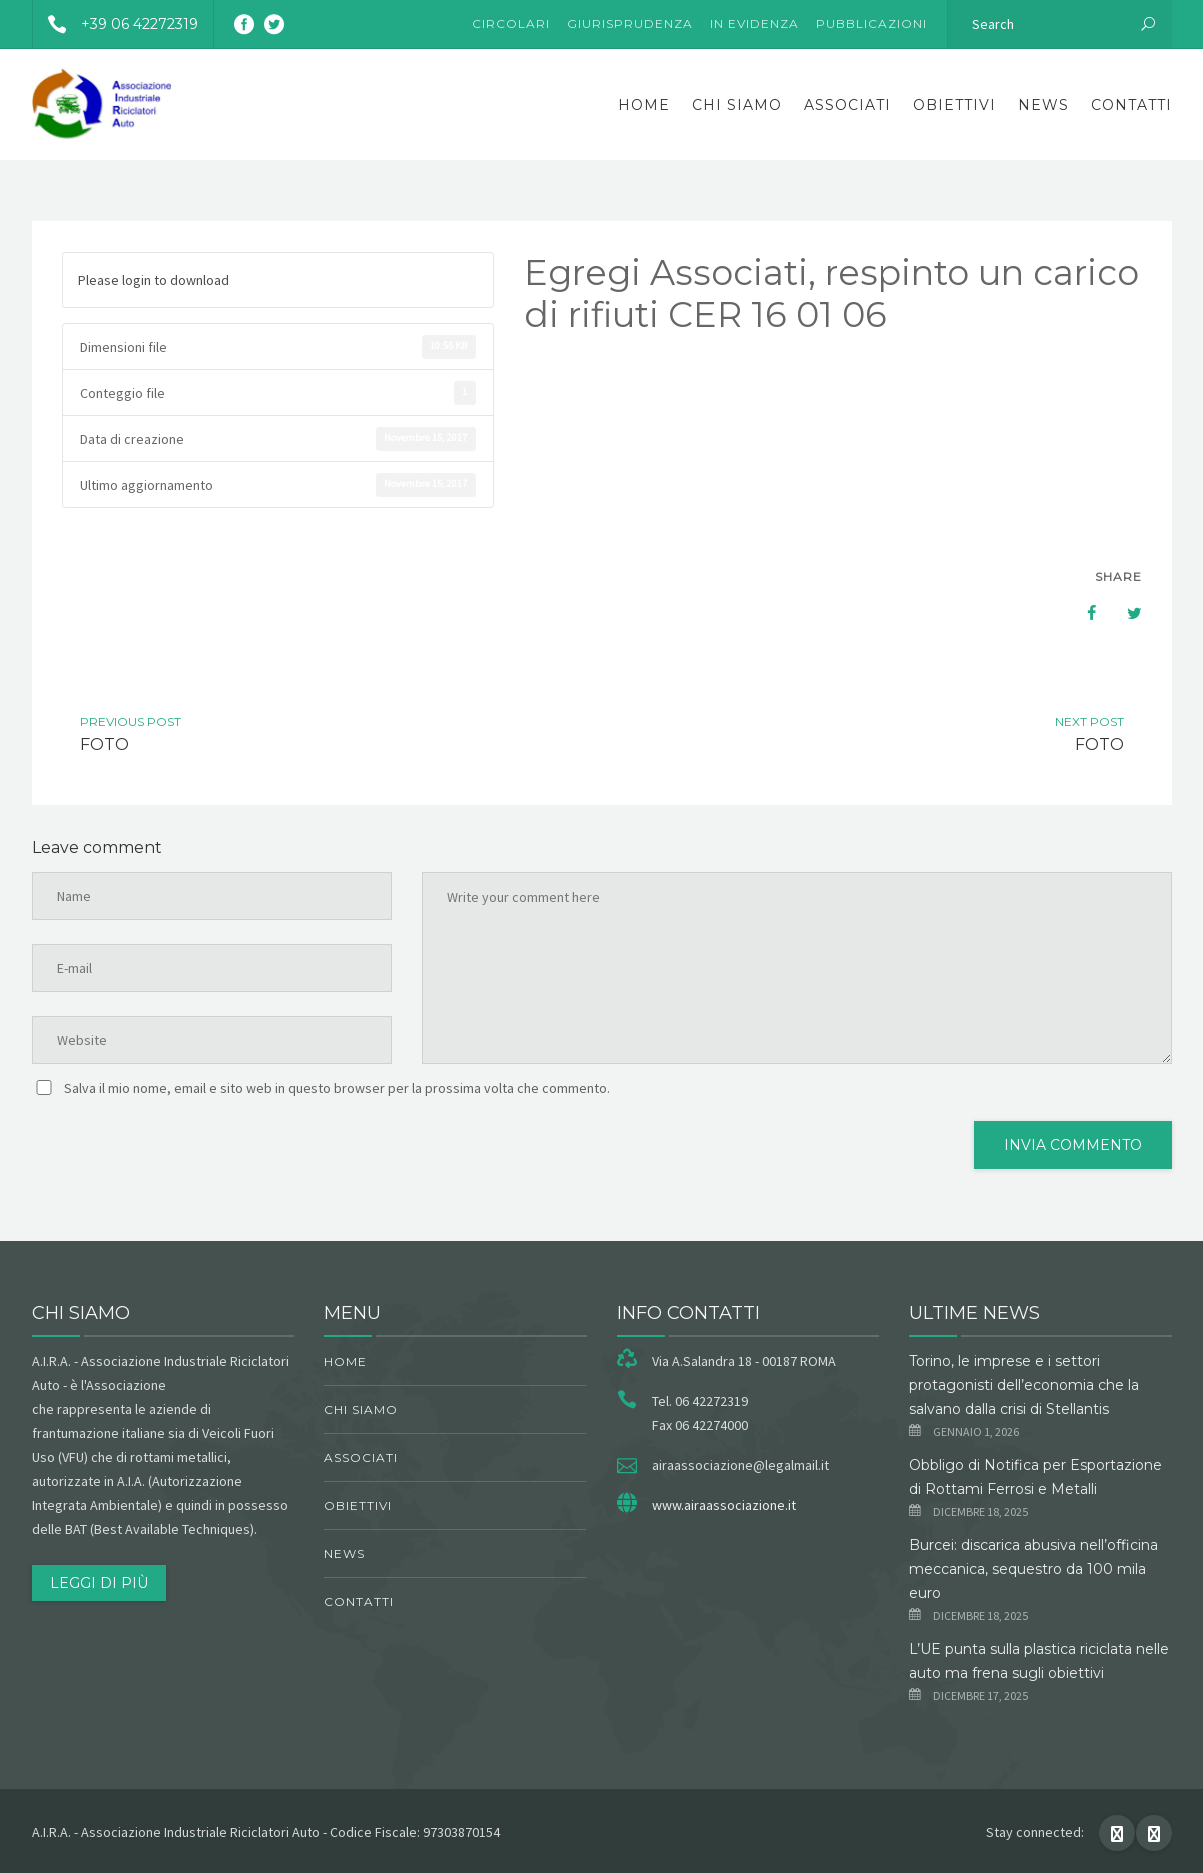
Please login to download (153, 280)
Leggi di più (99, 1583)
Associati (847, 105)
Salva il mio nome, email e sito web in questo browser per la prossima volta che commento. (337, 1088)
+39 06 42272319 (115, 24)
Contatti (1131, 105)
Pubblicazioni (871, 23)
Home (644, 105)
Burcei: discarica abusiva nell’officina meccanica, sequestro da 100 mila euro (1033, 1569)
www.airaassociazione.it (724, 1505)
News (1043, 105)
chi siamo (737, 105)
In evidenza (754, 23)
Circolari (511, 23)
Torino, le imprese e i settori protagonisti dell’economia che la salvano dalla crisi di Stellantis (1024, 1385)
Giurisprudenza (630, 23)
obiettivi (954, 105)
